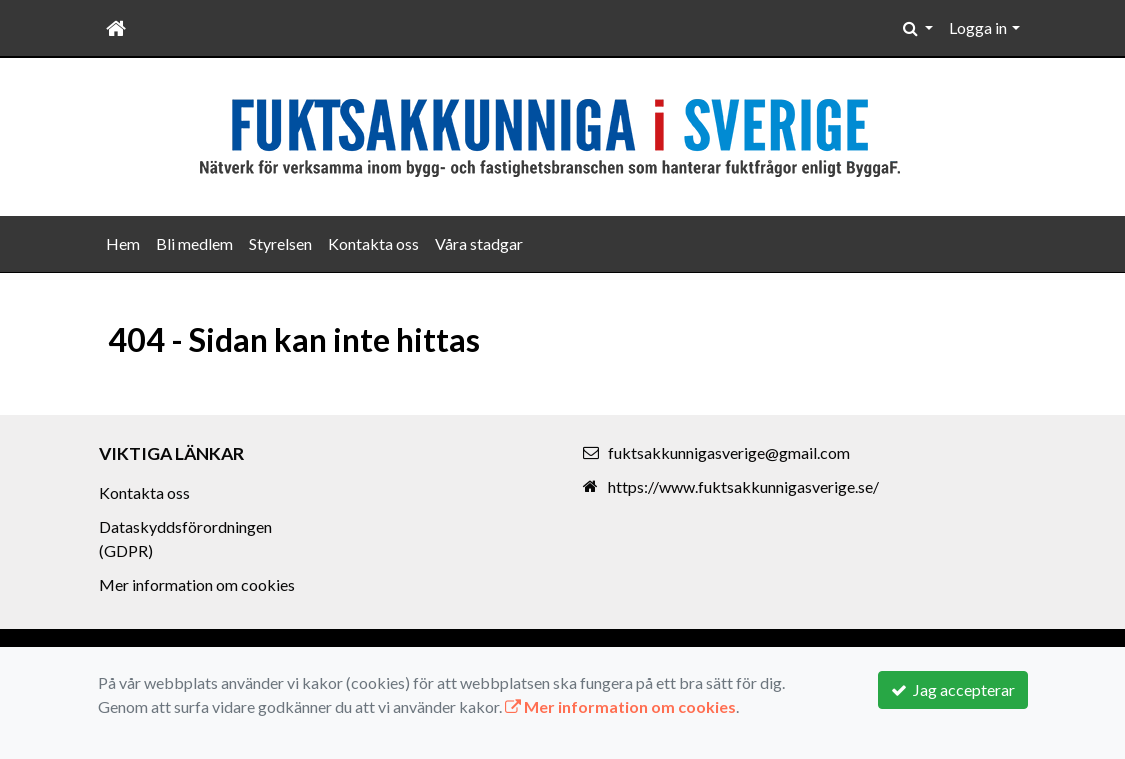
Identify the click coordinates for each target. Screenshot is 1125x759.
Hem (123, 243)
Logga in (978, 27)
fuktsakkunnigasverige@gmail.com (729, 452)
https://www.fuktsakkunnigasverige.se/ (743, 486)
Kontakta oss (373, 243)
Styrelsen (280, 243)
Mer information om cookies (197, 584)
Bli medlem (194, 243)
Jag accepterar (953, 689)
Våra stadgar (479, 243)
